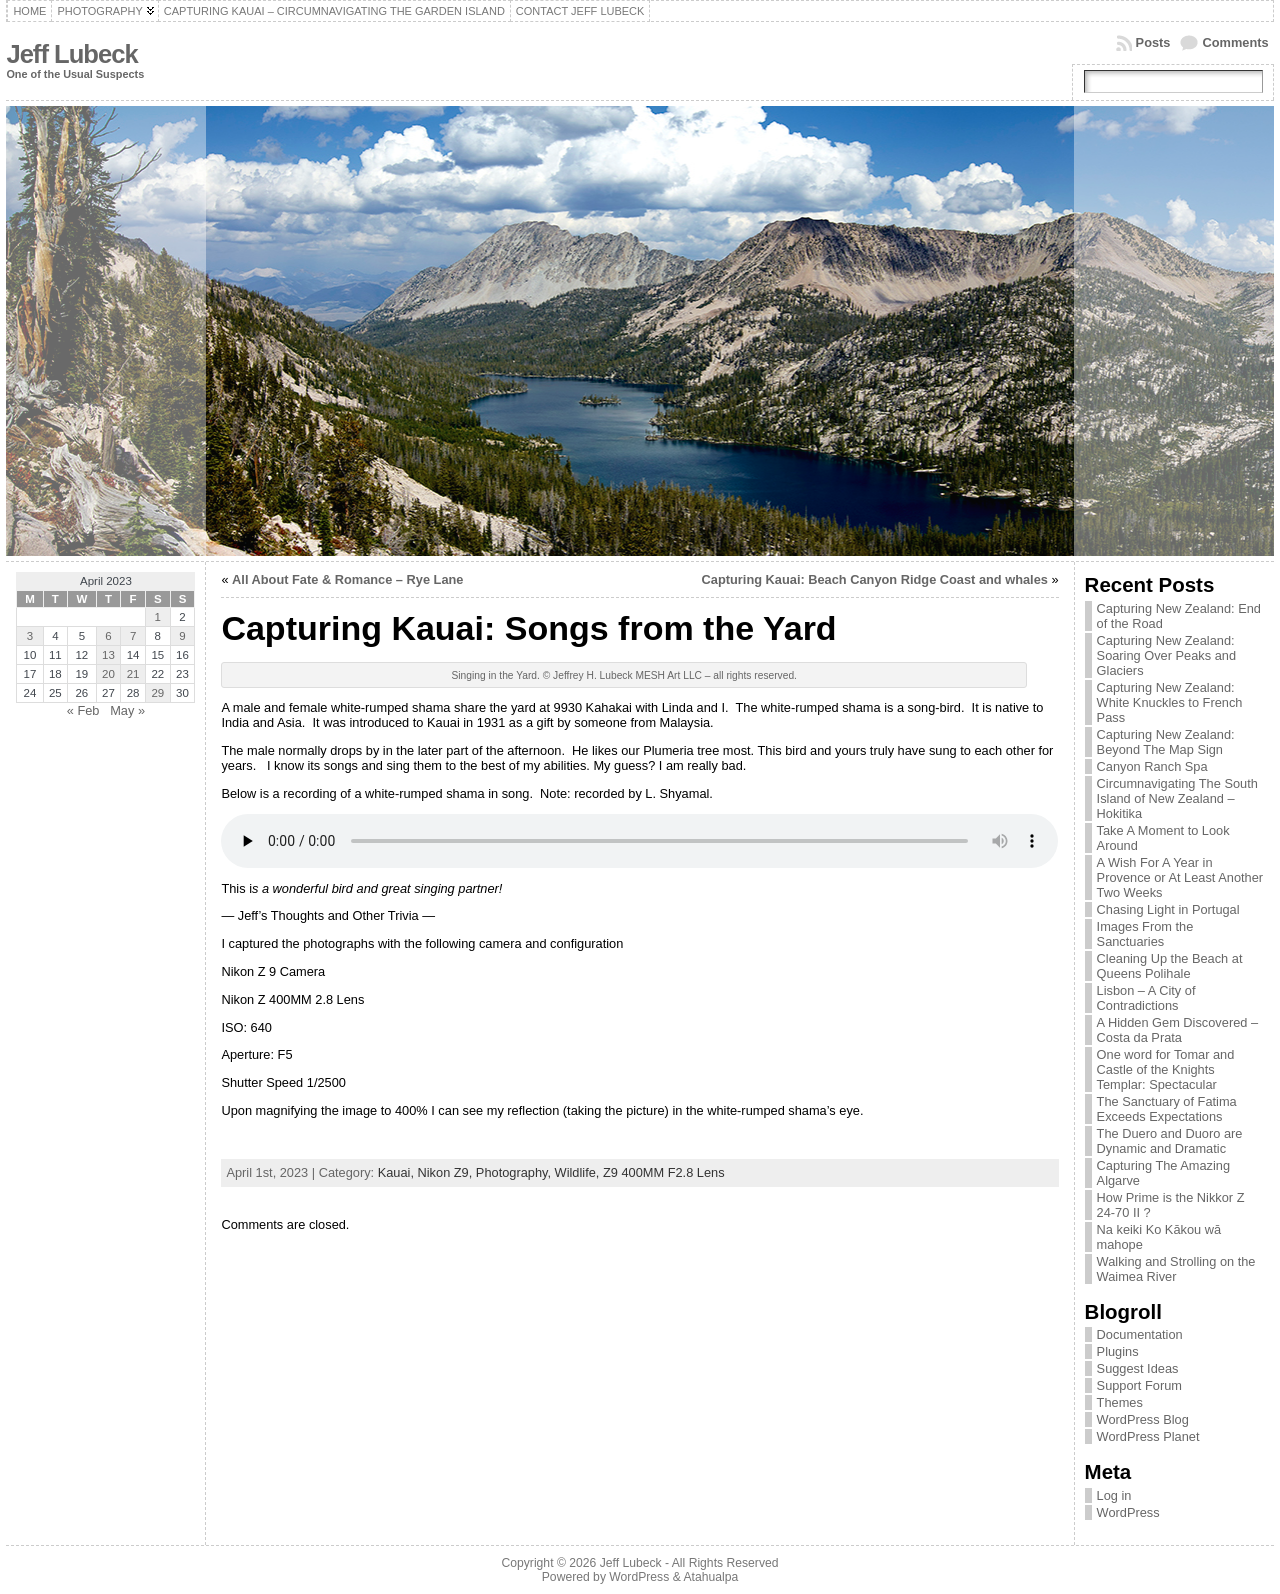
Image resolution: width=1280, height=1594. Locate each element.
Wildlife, (579, 1172)
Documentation (1140, 1334)
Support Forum (1139, 1385)
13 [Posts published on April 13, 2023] (108, 655)
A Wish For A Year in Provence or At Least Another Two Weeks (1180, 877)
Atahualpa (710, 1577)
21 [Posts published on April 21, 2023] (133, 674)
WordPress (1128, 1512)
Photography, (515, 1172)
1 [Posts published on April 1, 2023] (158, 617)
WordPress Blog (1143, 1419)
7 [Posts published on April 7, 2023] (133, 636)
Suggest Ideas (1138, 1368)
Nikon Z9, (447, 1172)
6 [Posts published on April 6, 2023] (108, 636)
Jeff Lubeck (71, 54)
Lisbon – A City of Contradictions (1146, 998)
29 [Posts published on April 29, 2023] (157, 693)
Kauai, (398, 1172)
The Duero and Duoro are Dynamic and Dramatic (1170, 1141)
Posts (1153, 42)
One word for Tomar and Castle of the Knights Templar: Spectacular (1166, 1069)
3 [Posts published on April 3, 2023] (30, 636)
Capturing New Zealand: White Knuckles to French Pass (1170, 702)
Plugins (1118, 1351)
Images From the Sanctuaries (1145, 934)
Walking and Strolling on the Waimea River (1176, 1269)
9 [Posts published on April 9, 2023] (182, 636)
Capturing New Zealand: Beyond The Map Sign (1166, 742)
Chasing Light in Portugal (1168, 909)
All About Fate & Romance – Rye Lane (347, 579)
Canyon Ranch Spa (1152, 766)
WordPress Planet (1148, 1436)
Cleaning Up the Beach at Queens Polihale (1170, 966)
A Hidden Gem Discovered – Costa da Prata (1177, 1030)
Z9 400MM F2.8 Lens (664, 1172)
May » (127, 710)
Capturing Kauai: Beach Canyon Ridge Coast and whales (875, 579)
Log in (1114, 1495)
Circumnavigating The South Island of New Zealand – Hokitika (1177, 798)
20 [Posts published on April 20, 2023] (108, 674)
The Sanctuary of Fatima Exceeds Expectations (1167, 1109)
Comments (1235, 42)
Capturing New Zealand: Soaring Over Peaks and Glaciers (1166, 655)
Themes (1120, 1402)
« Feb (83, 710)
